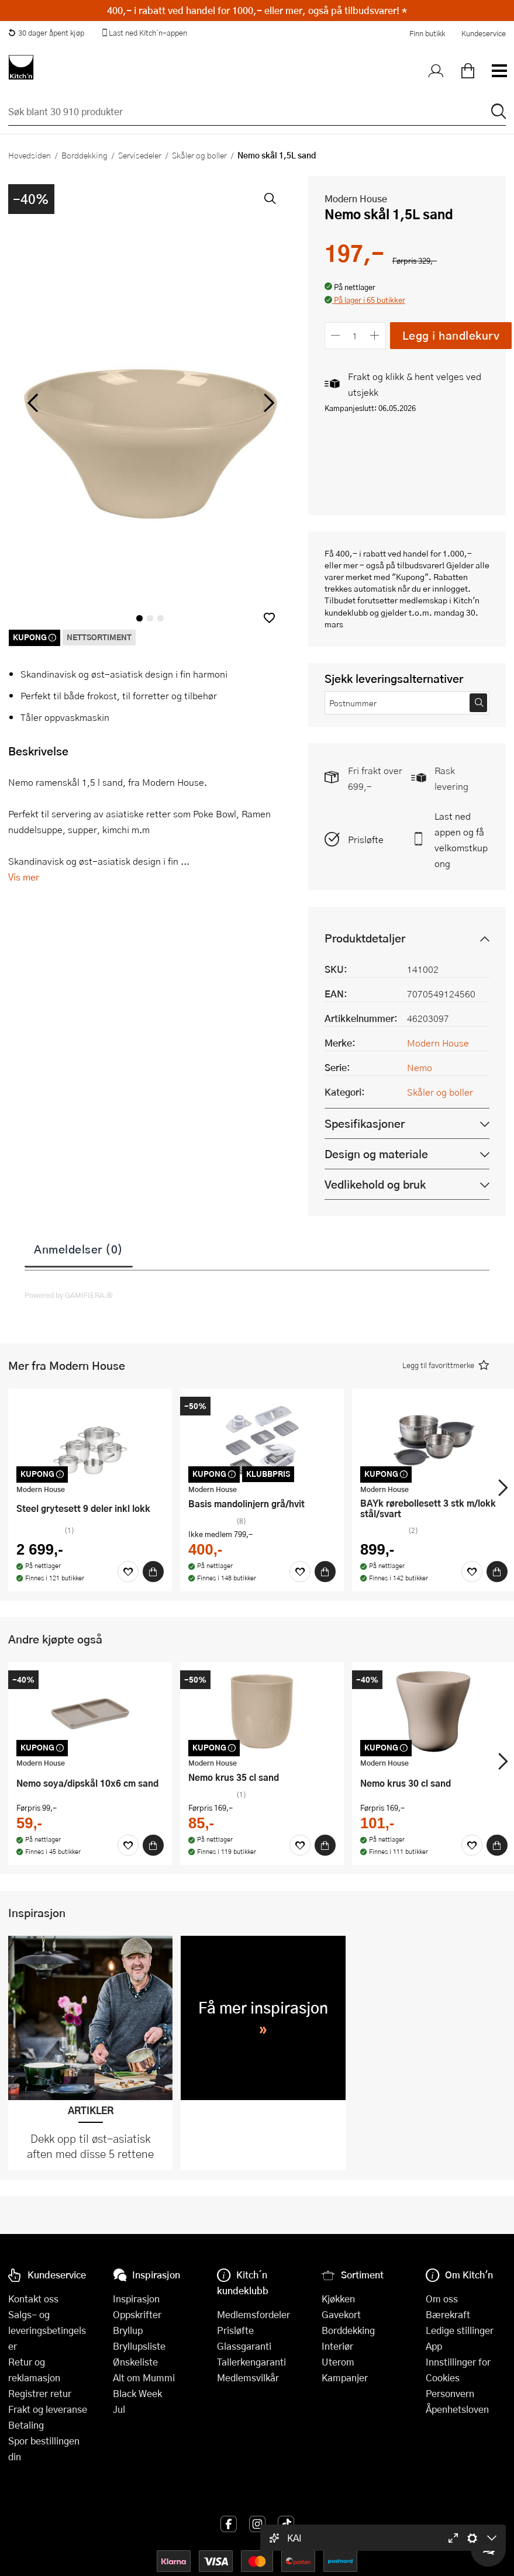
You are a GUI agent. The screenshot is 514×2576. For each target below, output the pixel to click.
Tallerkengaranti (251, 2361)
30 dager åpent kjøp (46, 32)
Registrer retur (39, 2393)
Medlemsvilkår (248, 2377)
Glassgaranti (244, 2346)
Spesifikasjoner (365, 1123)
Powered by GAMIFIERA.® (69, 1295)
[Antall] (355, 335)
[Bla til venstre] (32, 403)
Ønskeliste (135, 2361)
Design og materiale (376, 1153)
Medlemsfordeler (253, 2314)
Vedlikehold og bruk (375, 1184)
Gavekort (341, 2314)
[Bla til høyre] (267, 403)
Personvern (450, 2393)
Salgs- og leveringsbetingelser (47, 2330)
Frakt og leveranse (47, 2409)
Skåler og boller (199, 155)
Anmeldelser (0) (78, 1249)
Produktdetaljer (365, 938)
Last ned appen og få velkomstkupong (461, 839)
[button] (269, 617)
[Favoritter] (128, 1571)
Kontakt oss (33, 2298)
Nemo (419, 1067)
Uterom (338, 2361)
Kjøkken (338, 2298)
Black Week (137, 2393)
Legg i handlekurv (451, 335)
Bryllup (128, 2330)
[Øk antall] (374, 335)
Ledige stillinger (460, 2330)
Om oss (442, 2298)
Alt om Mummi (144, 2377)
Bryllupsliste (139, 2346)
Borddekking (84, 155)
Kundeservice (483, 33)
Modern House (356, 198)
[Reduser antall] (336, 335)
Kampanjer (345, 2377)
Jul (119, 2409)
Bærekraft (448, 2314)
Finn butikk (427, 33)
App (434, 2346)
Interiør (337, 2346)
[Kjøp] (153, 1571)
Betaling (26, 2425)
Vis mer (23, 876)
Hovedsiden (29, 155)
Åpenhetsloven (457, 2409)
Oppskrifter (137, 2314)
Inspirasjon (136, 2298)
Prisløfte (366, 839)
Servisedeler (139, 155)
